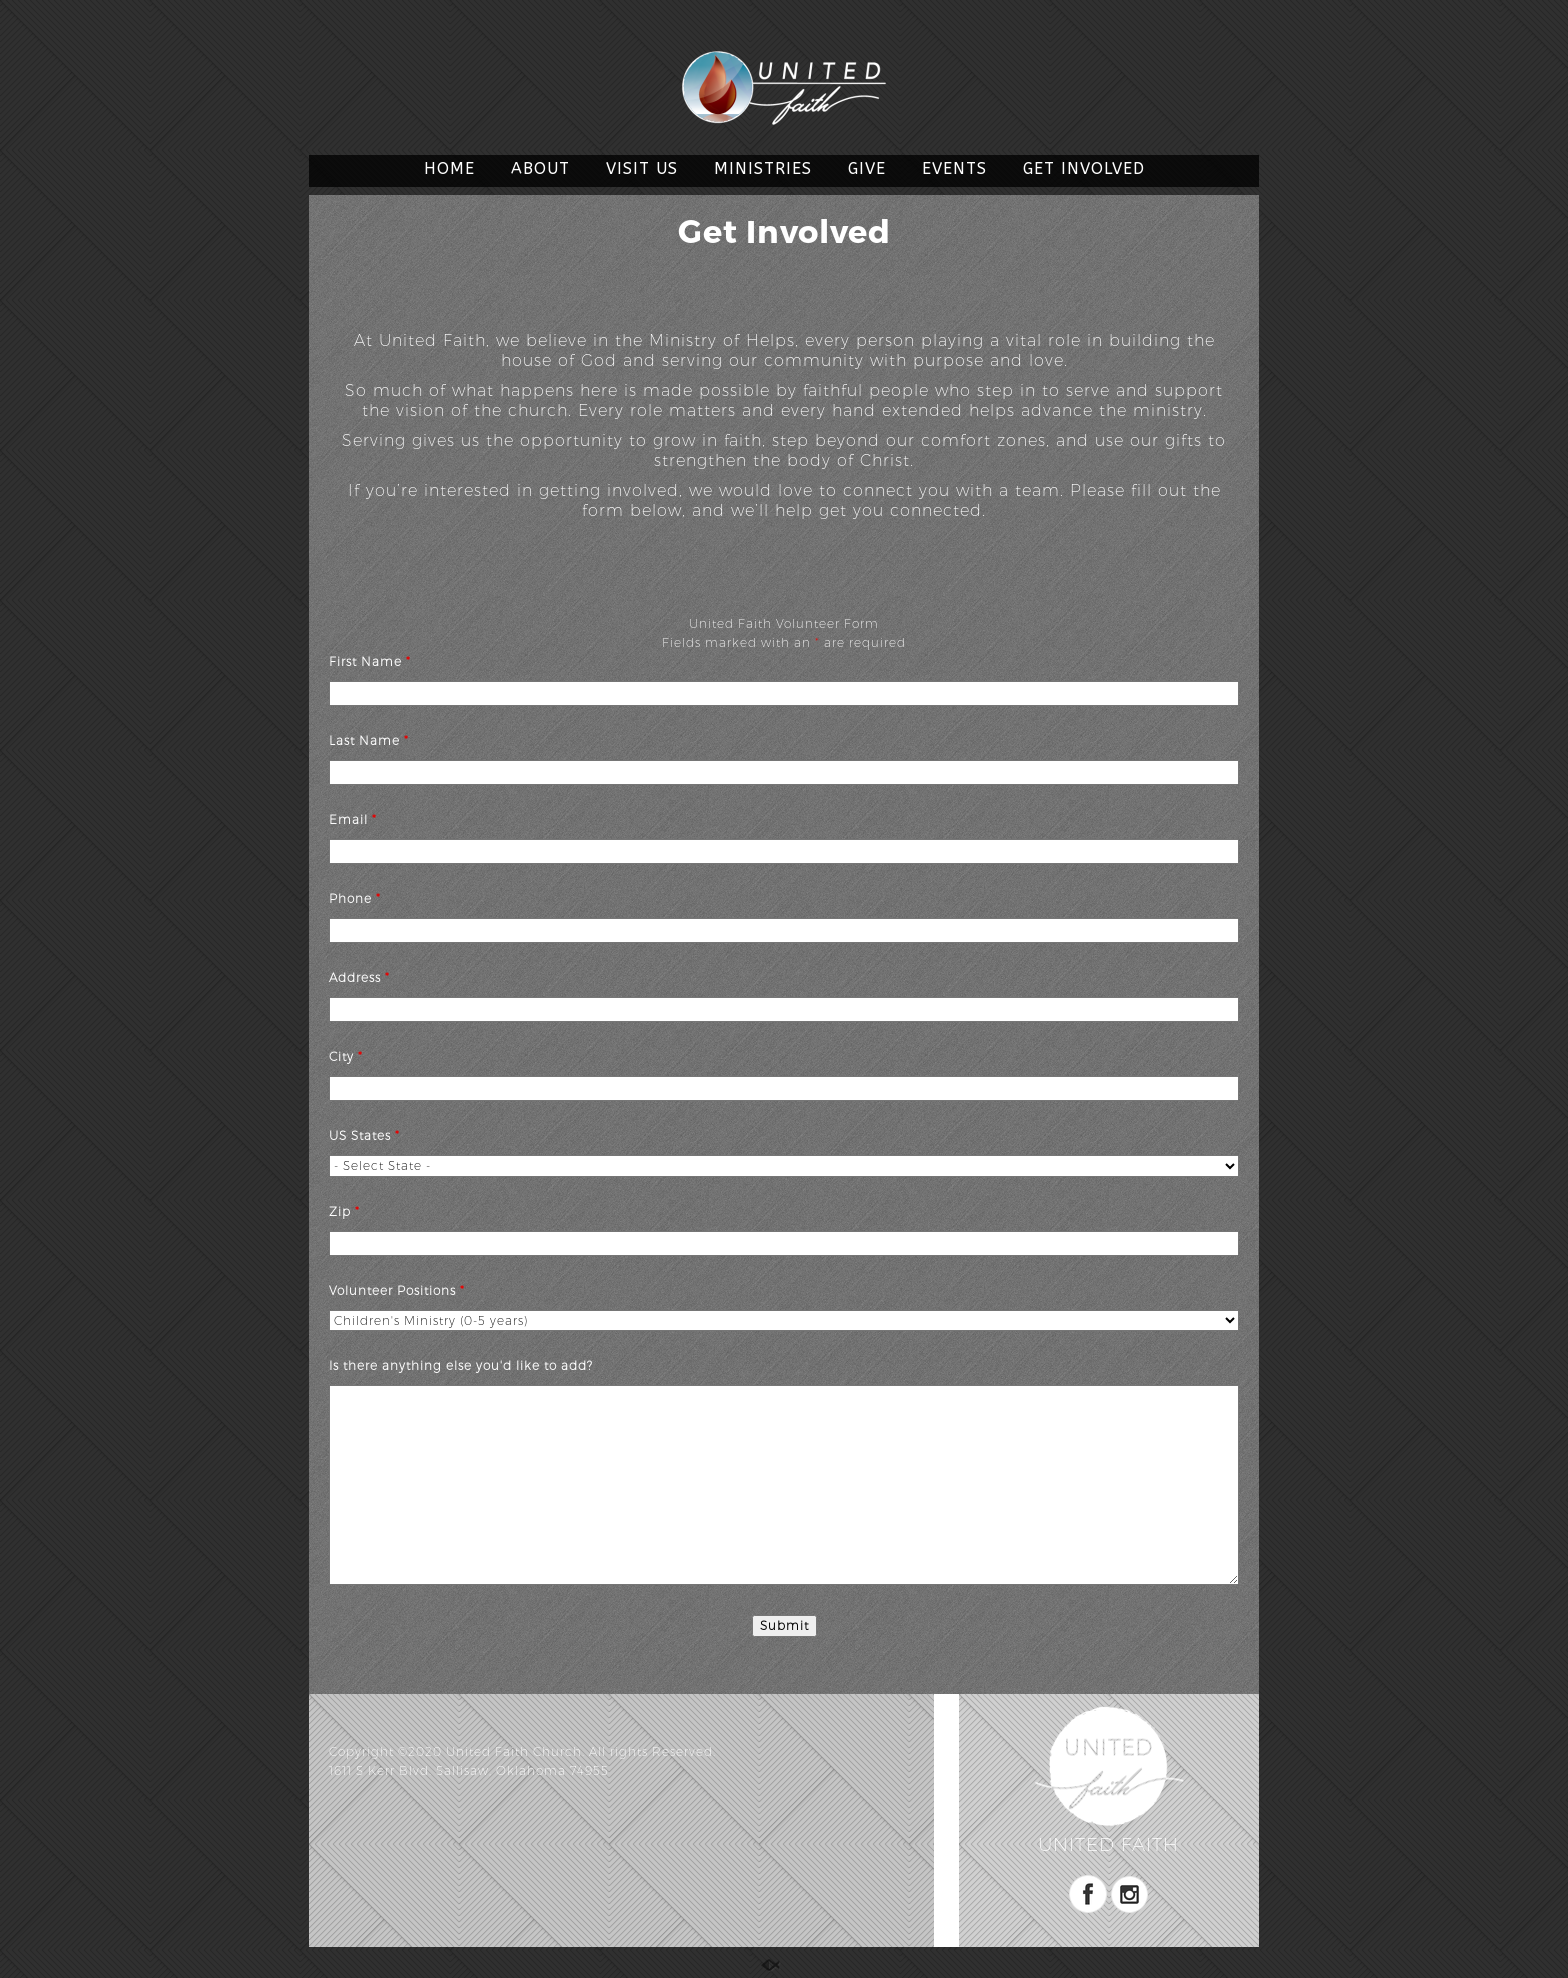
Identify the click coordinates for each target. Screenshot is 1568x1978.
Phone (355, 898)
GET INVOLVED (1084, 168)
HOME (449, 168)
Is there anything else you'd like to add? (461, 1365)
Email (353, 819)
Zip (344, 1211)
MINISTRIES (763, 168)
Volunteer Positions (397, 1290)
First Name (370, 661)
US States (364, 1135)
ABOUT (540, 168)
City (346, 1056)
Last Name (369, 740)
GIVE (867, 168)
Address (359, 977)
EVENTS (954, 168)
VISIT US (642, 168)
